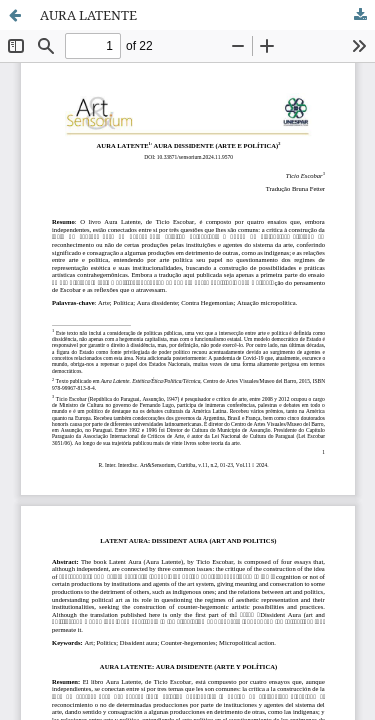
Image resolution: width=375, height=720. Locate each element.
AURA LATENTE (88, 15)
